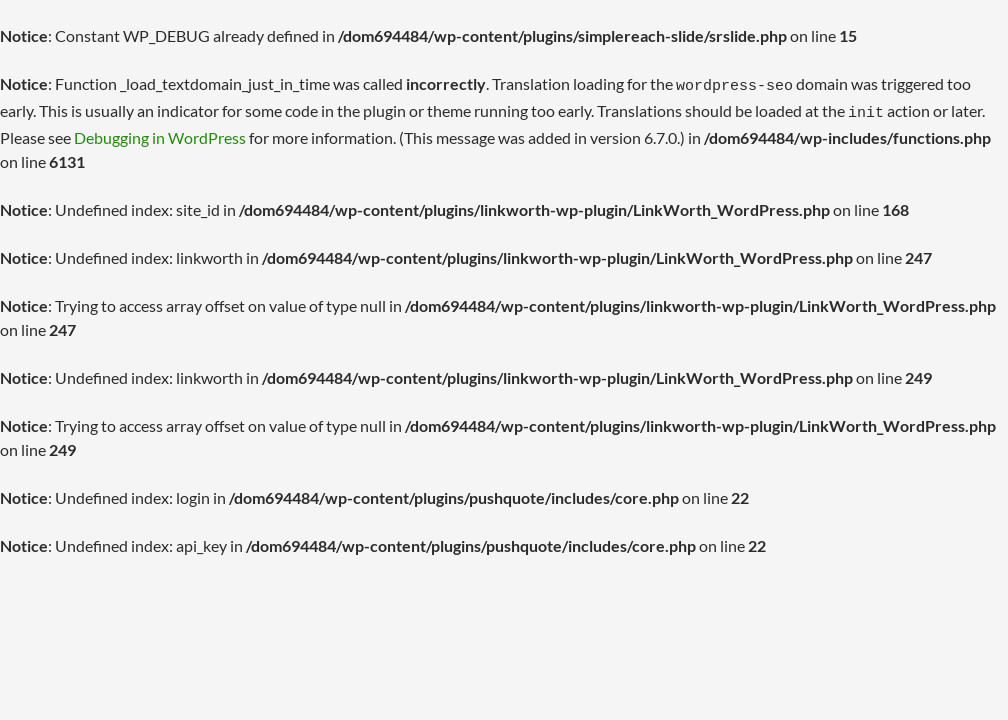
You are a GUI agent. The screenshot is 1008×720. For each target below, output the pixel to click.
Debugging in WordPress (160, 131)
